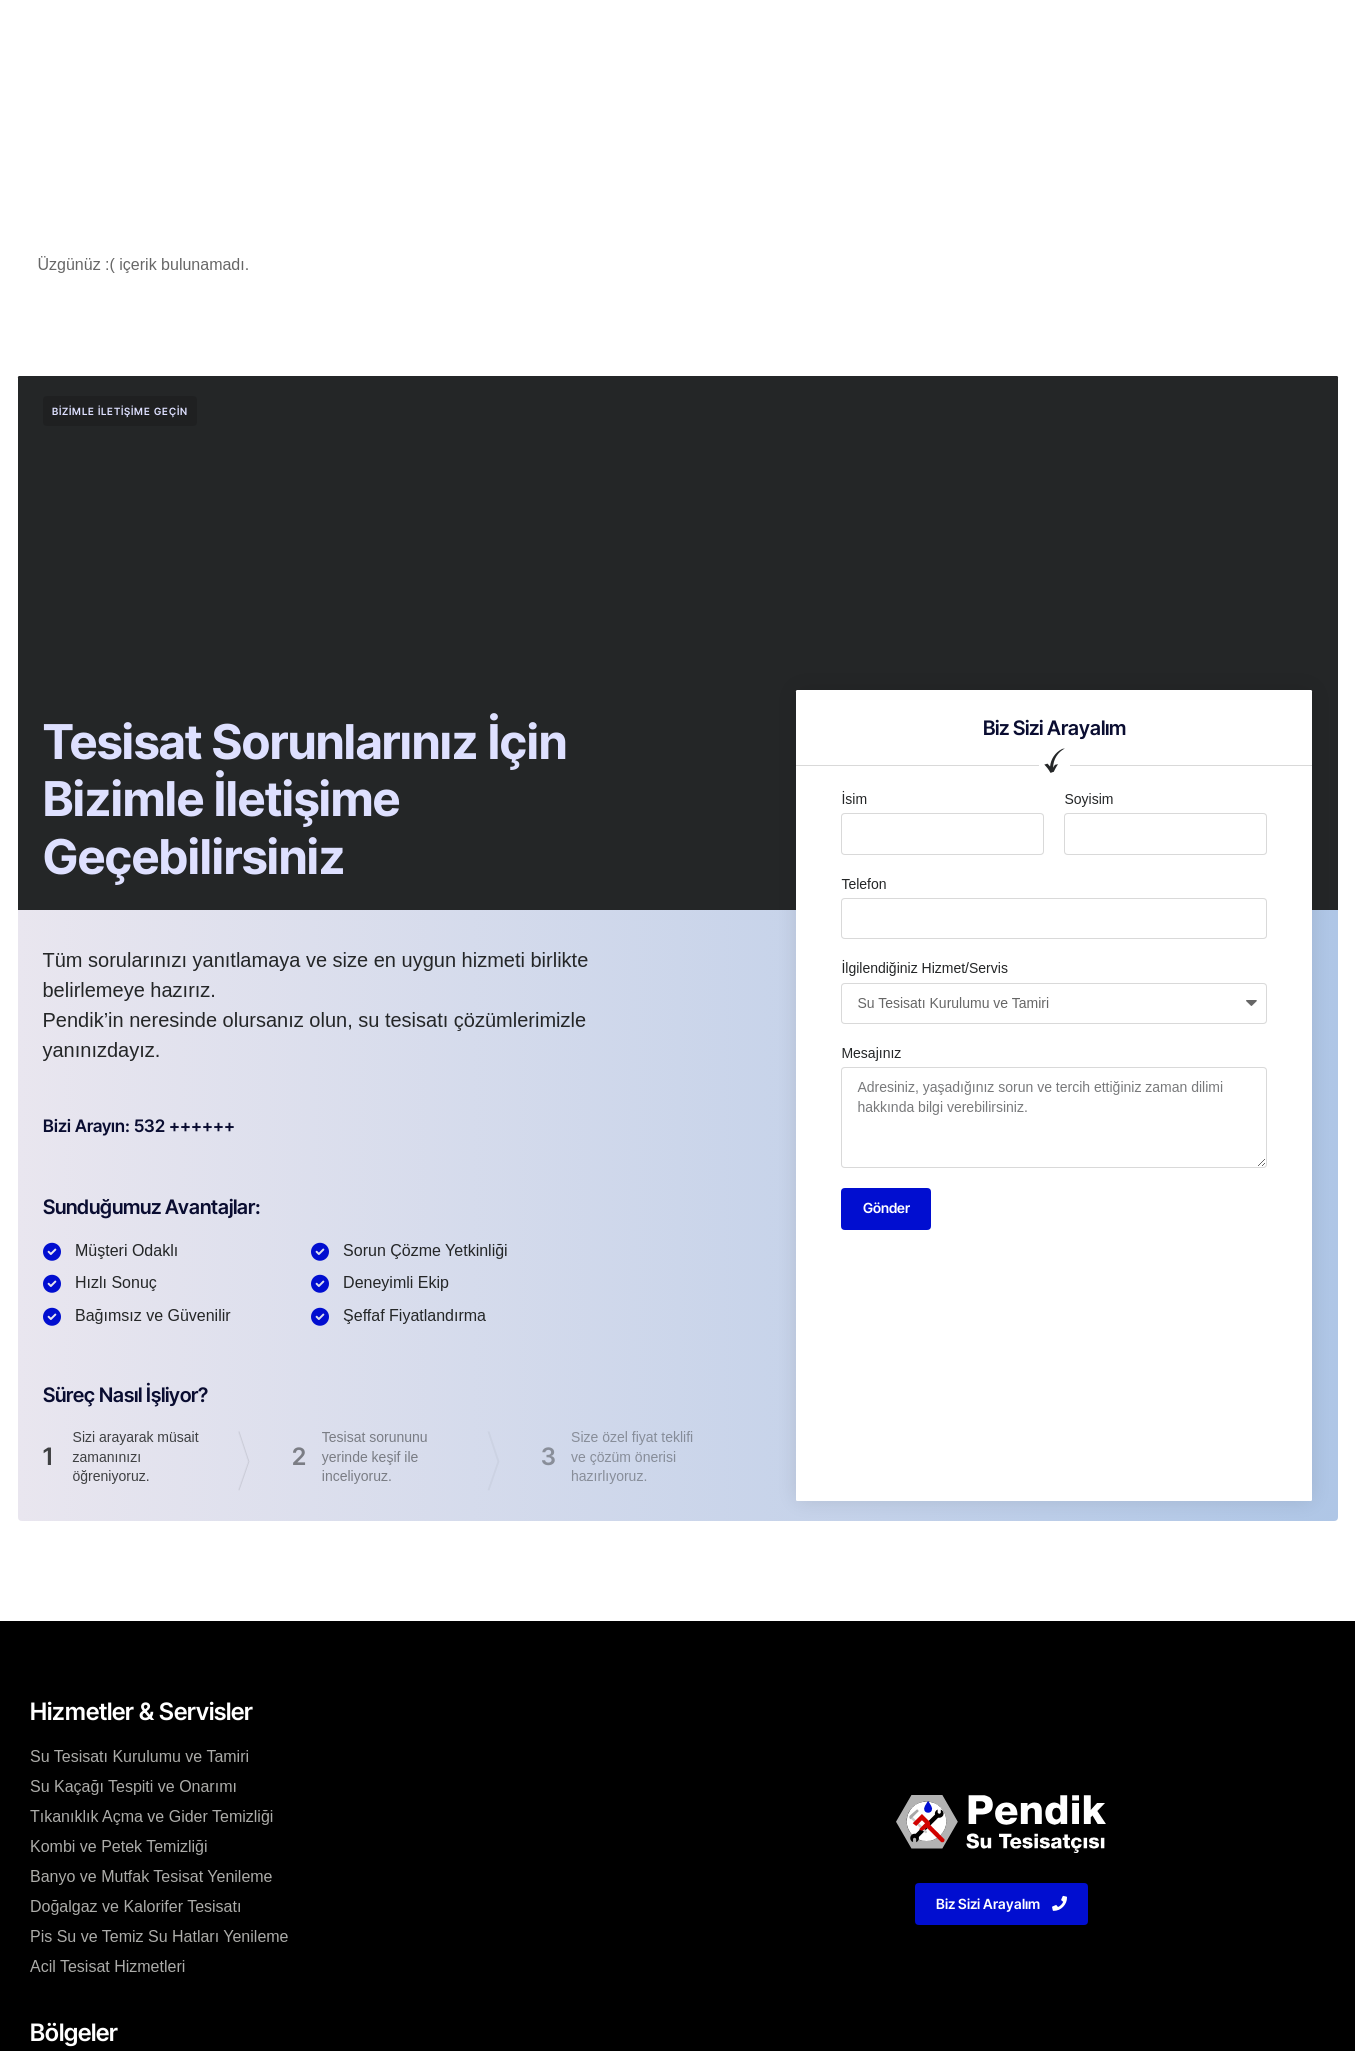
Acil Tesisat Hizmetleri (107, 1969)
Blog (776, 34)
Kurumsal (446, 34)
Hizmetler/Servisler (575, 34)
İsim (854, 799)
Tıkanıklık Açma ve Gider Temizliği (151, 1819)
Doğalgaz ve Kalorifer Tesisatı (135, 1909)
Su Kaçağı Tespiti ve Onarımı (133, 1789)
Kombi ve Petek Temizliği (119, 1849)
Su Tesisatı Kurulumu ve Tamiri (139, 1759)
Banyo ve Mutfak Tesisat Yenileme (151, 1879)
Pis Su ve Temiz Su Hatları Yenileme (159, 1939)
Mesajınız (871, 1053)
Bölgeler (700, 34)
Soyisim (1088, 799)
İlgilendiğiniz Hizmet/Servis (924, 968)
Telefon (863, 884)
